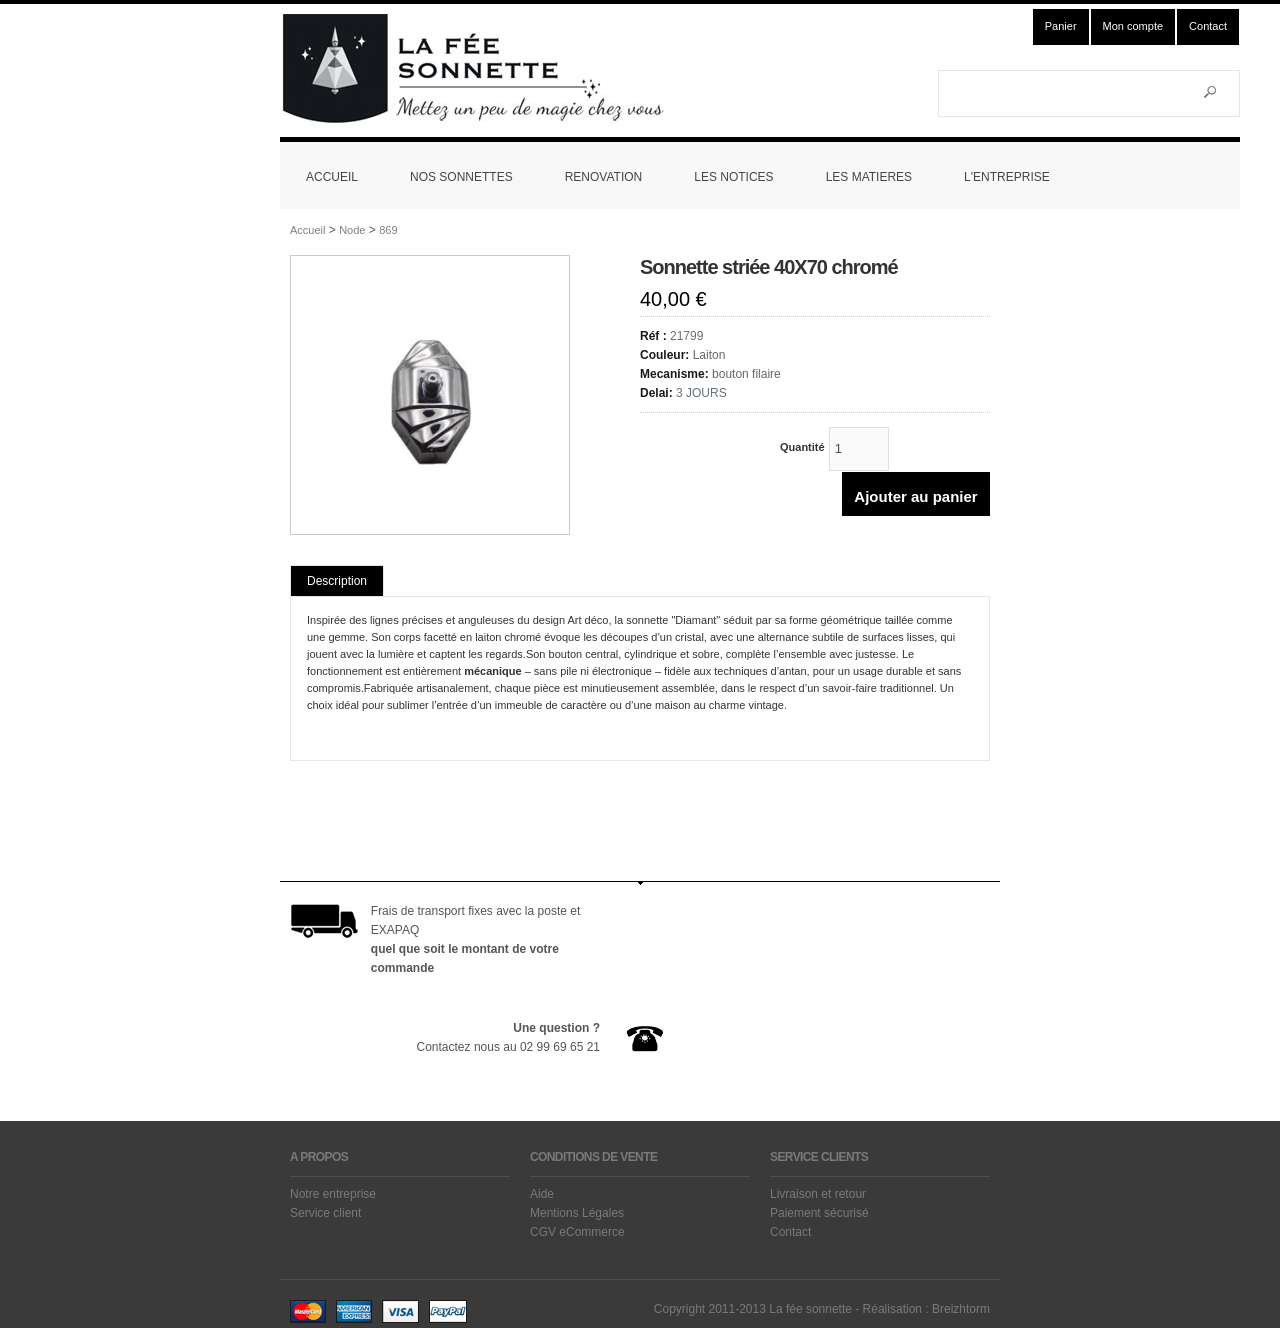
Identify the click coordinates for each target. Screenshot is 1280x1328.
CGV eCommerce (577, 1232)
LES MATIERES (869, 177)
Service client (325, 1213)
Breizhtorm (961, 1309)
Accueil (307, 230)
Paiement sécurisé (819, 1213)
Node (352, 230)
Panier (1061, 26)
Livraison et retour (818, 1194)
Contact (1208, 26)
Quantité (804, 447)
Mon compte (1133, 26)
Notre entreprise (333, 1194)
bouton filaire (746, 374)
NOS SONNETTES (461, 177)
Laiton (709, 355)
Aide (542, 1194)
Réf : (655, 336)
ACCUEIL (332, 177)
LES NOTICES (733, 177)
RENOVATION (604, 177)
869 (388, 230)
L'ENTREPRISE (1007, 177)
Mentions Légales (577, 1213)
